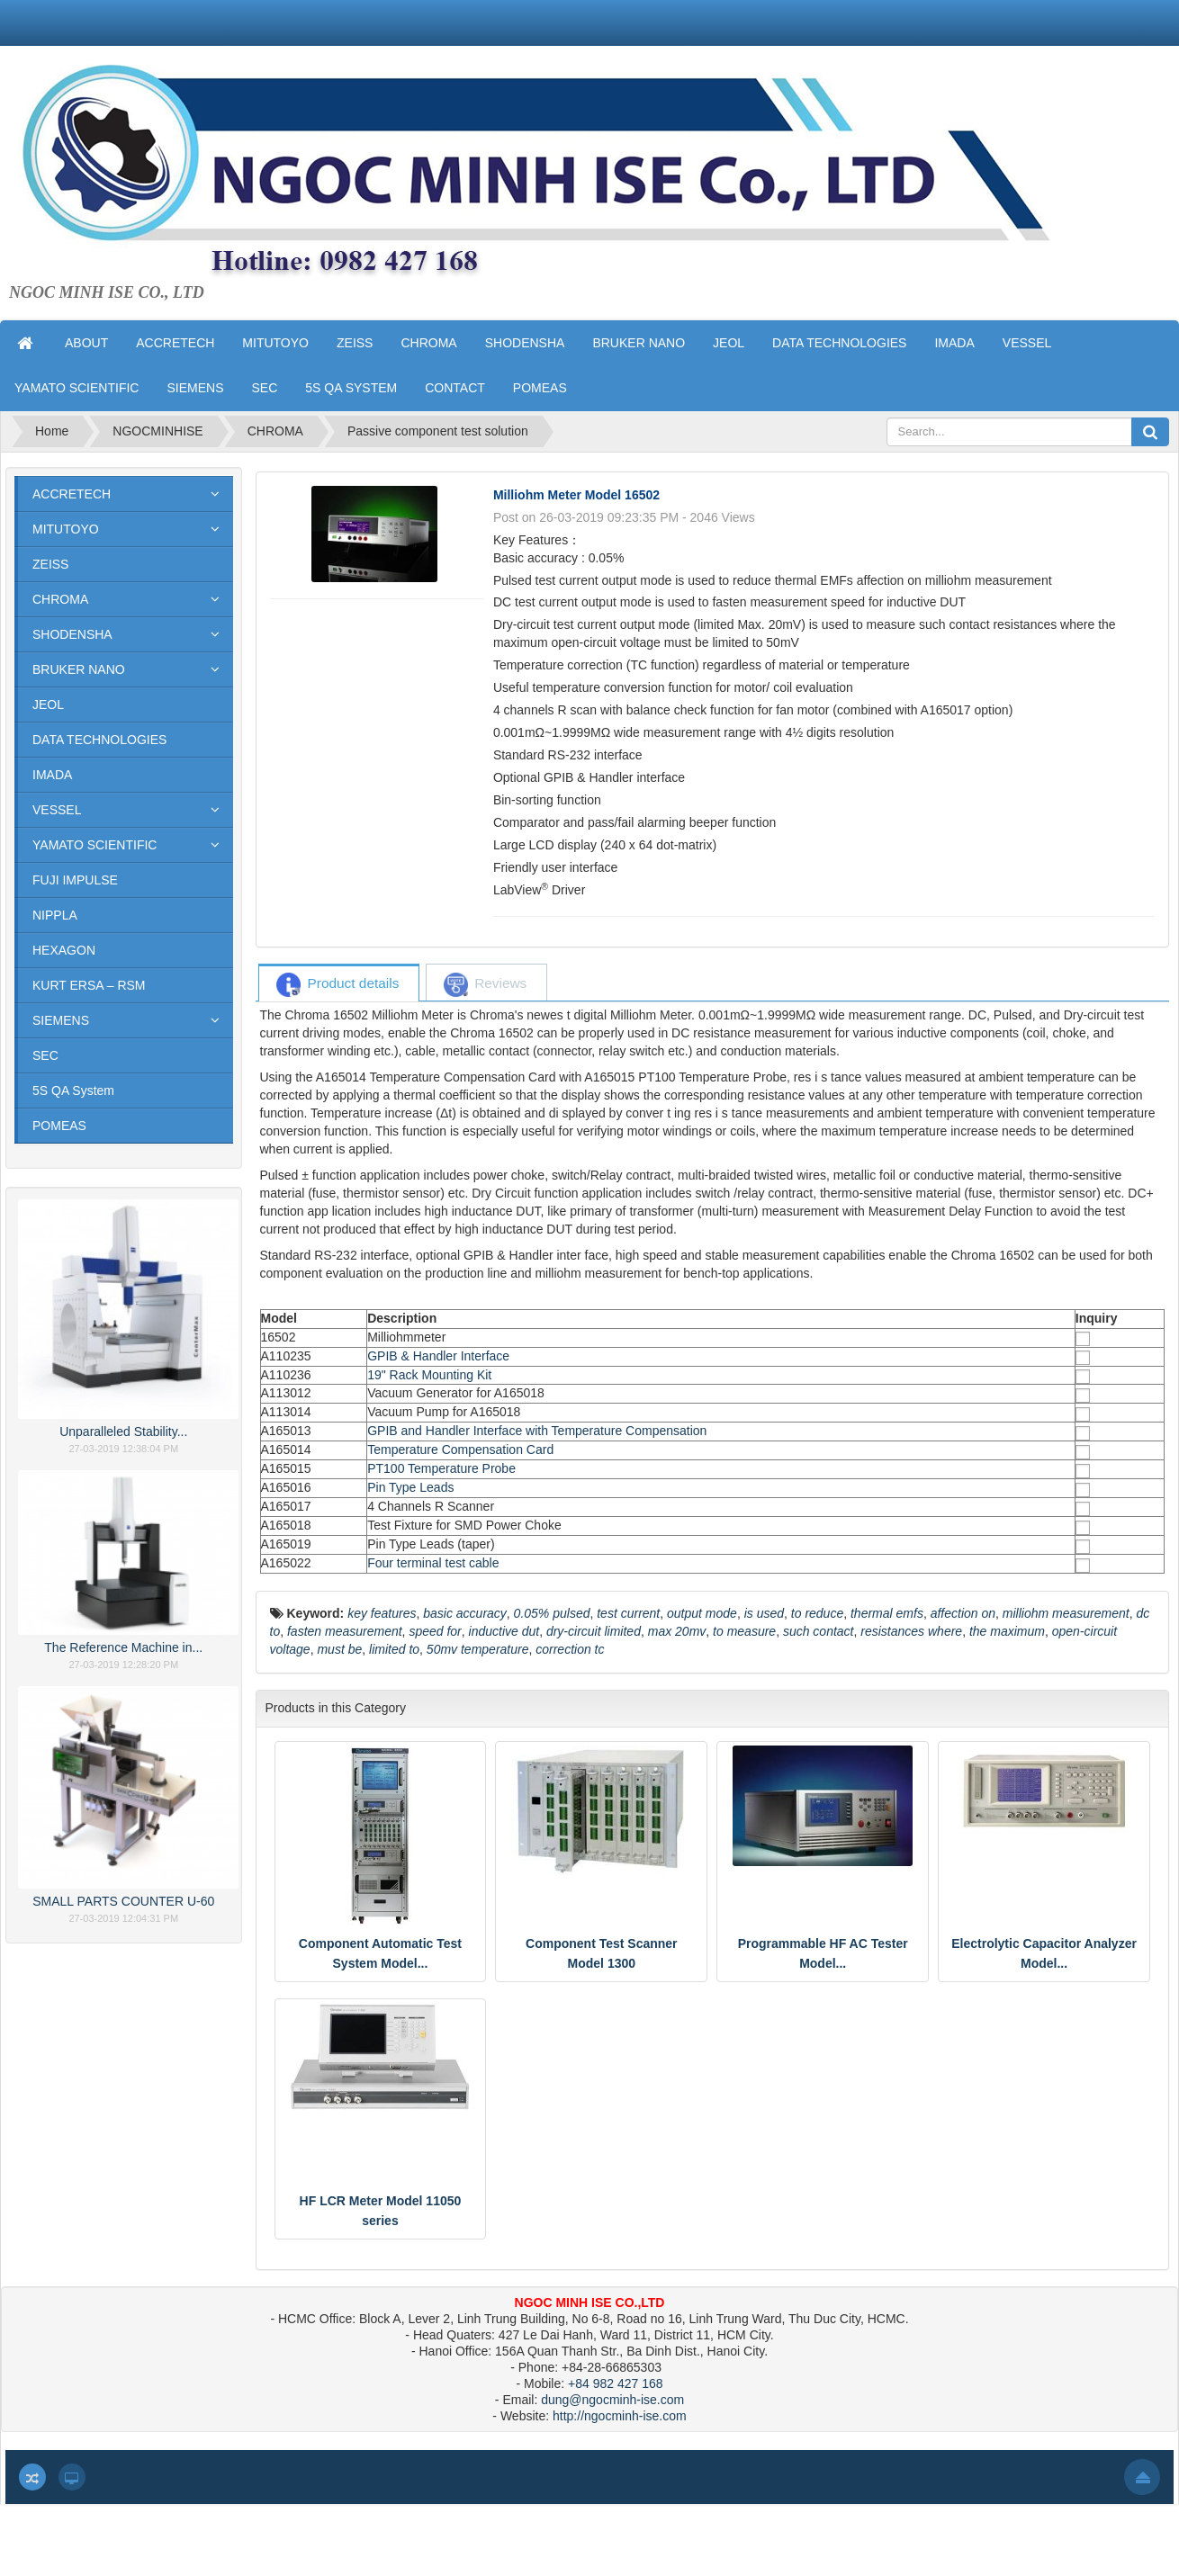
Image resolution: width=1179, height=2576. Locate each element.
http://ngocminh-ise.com (620, 2416)
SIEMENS (60, 1020)
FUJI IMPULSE (75, 880)
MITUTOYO (65, 529)
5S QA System (73, 1090)
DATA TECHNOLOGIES (99, 739)
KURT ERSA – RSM (89, 985)
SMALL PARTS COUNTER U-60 (123, 1901)
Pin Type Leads (410, 1487)
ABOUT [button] (86, 343)
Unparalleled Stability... (123, 1431)
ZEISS (50, 564)
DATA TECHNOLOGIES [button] (839, 343)
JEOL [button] (728, 343)
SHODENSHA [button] (525, 343)
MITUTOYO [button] (275, 343)
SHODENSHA (72, 634)
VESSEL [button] (1027, 343)
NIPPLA (54, 915)
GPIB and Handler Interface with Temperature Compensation (536, 1430)
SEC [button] (264, 388)
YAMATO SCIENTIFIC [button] (76, 388)
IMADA (52, 774)
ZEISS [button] (355, 343)
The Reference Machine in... (123, 1647)
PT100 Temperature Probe (441, 1468)
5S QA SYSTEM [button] (351, 388)
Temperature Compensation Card (460, 1449)
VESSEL (56, 810)
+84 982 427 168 (615, 2383)
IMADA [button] (954, 343)
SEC (45, 1055)
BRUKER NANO (78, 669)
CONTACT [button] (455, 388)
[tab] (338, 983)
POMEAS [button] (540, 388)
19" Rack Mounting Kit (429, 1375)
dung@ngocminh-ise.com (612, 2399)
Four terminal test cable (433, 1563)
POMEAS (59, 1125)
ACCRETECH (71, 494)
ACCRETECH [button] (175, 343)
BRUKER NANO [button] (638, 343)
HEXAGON (63, 950)
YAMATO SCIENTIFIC (94, 845)
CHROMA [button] (428, 343)
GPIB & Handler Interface (438, 1356)
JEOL (48, 704)
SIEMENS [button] (194, 388)
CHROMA (60, 599)
